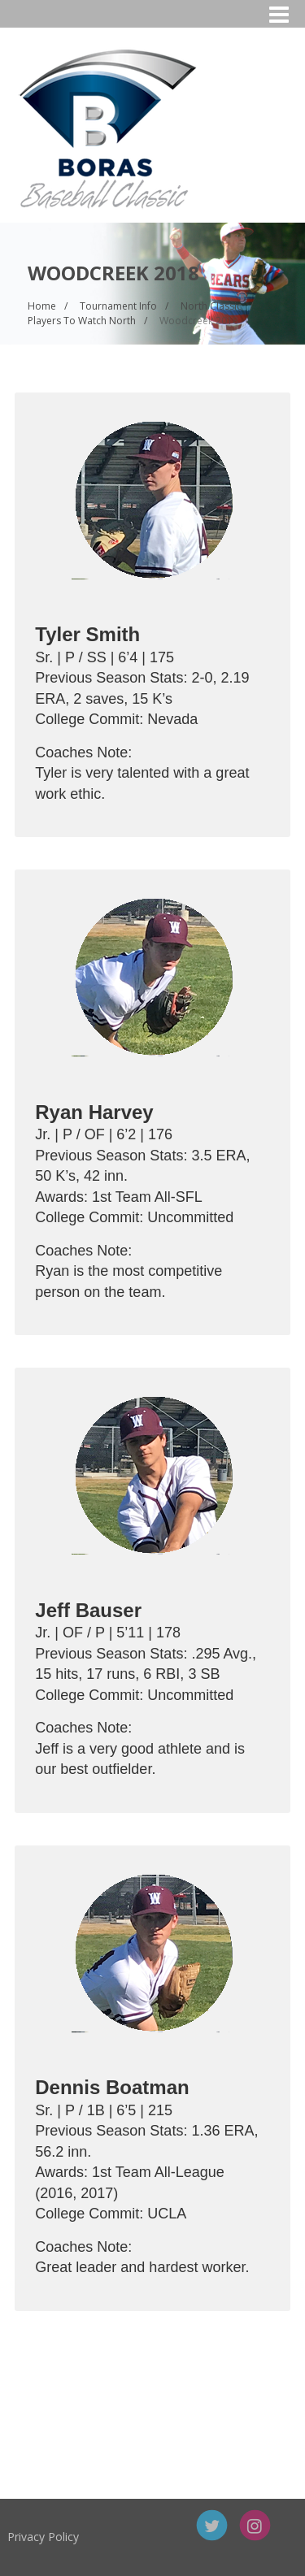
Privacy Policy (90, 2536)
